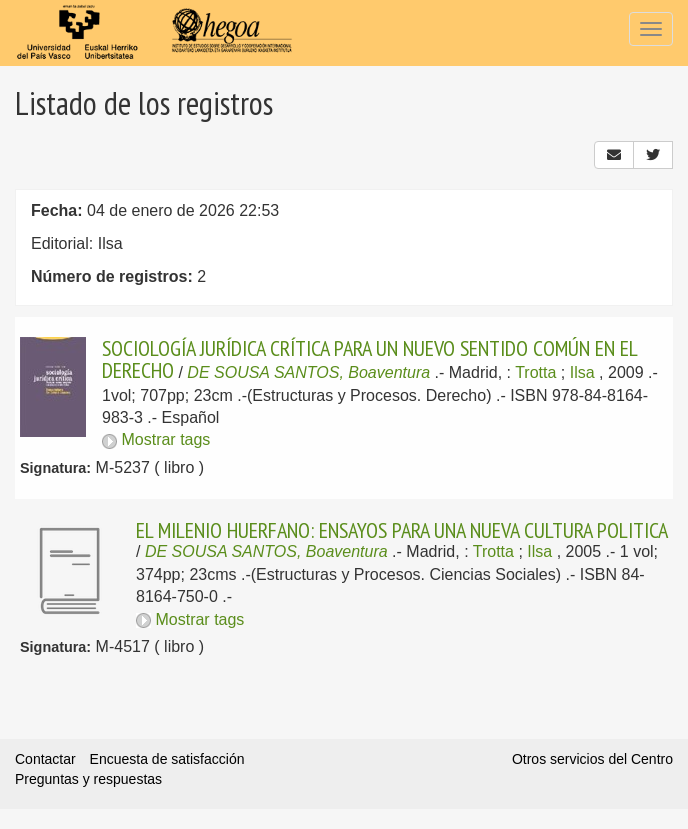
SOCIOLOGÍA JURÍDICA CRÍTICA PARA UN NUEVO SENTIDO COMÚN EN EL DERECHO (369, 359)
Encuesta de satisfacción (167, 759)
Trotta (535, 372)
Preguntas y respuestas (88, 779)
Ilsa (582, 372)
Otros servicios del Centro (592, 759)
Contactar (45, 759)
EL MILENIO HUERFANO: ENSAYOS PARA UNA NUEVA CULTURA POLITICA (402, 530)
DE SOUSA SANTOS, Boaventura (308, 372)
